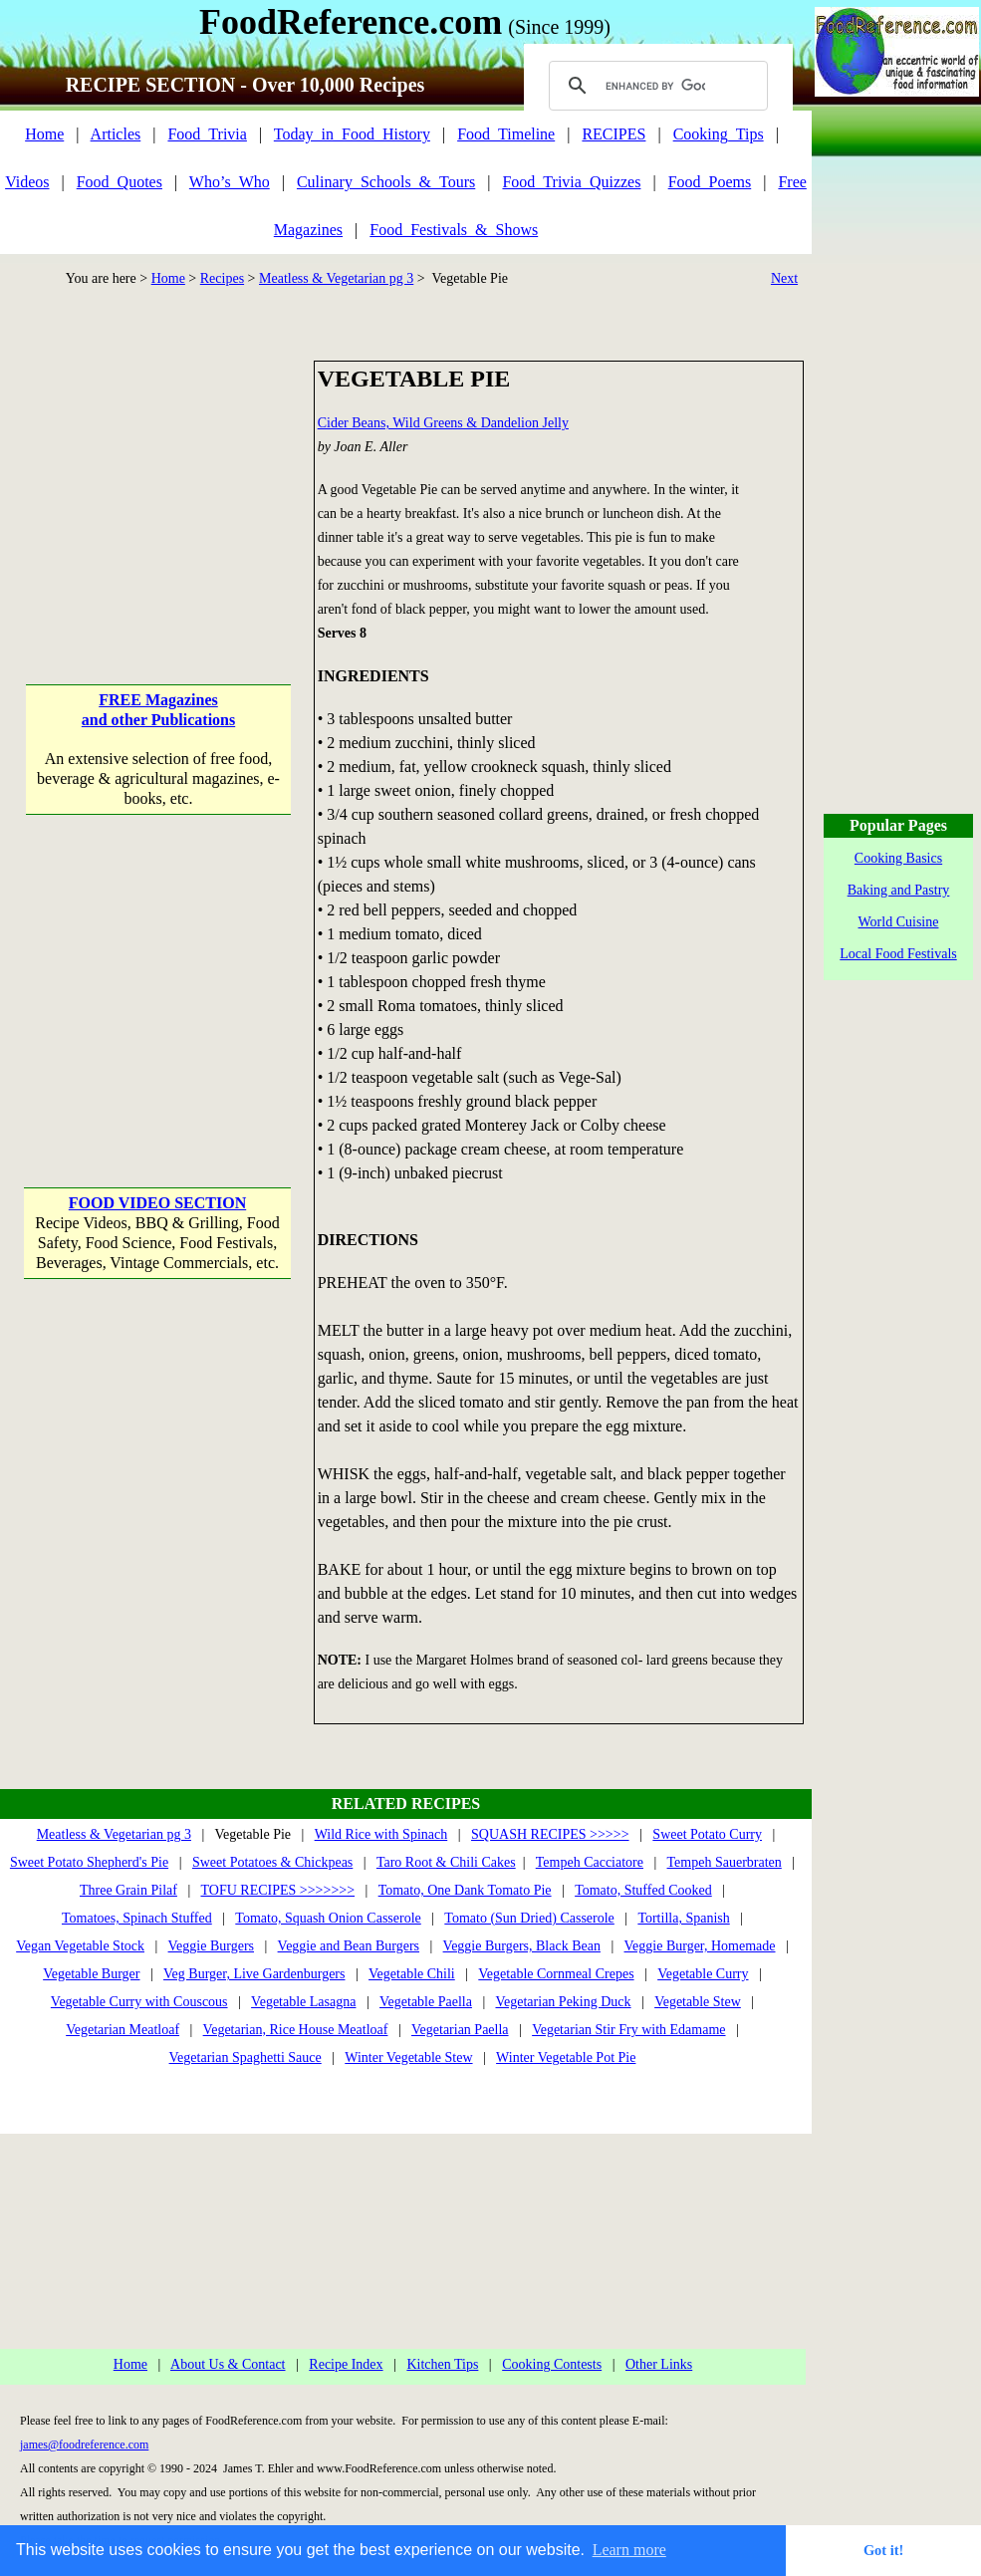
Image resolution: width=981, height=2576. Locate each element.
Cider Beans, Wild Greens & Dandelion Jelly (443, 422)
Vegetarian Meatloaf (122, 2029)
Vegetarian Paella (460, 2029)
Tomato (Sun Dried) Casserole (528, 1918)
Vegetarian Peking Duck (562, 2001)
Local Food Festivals (898, 953)
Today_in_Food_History (352, 134)
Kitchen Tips (442, 2364)
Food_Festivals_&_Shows (453, 229)
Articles (116, 134)
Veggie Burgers (211, 1945)
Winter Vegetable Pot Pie (565, 2057)
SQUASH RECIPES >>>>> (550, 1834)
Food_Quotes (119, 181)
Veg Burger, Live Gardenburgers (254, 1973)
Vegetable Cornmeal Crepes (555, 1973)
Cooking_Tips (718, 134)
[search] (655, 86)
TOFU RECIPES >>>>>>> (277, 1890)
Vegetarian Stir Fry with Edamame (628, 2029)
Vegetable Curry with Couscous (139, 2001)
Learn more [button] (629, 2549)
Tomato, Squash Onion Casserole (327, 1918)
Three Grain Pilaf (128, 1890)
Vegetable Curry (702, 1973)
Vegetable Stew (697, 2001)
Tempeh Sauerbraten (724, 1862)
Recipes (222, 278)
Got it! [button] (883, 2550)
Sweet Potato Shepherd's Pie (89, 1862)
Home (44, 134)
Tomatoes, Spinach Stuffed (137, 1918)
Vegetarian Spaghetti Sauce (245, 2057)
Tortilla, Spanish (683, 1918)
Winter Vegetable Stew (408, 2057)
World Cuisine (898, 921)
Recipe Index (345, 2364)
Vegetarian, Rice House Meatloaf (295, 2029)
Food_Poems (710, 181)
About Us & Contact (228, 2364)
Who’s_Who (229, 181)
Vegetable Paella (425, 2001)
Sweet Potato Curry (707, 1834)
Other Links (658, 2364)
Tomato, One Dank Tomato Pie (465, 1890)
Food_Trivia (206, 134)
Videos (27, 181)
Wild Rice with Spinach (381, 1834)
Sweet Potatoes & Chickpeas (272, 1862)
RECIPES (613, 134)
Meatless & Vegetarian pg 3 (336, 278)
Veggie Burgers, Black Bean (522, 1945)
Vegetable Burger (91, 1973)
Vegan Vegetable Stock (80, 1945)
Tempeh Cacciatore (589, 1862)
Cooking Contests (552, 2364)
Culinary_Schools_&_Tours (386, 181)
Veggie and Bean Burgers (348, 1945)
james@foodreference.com (84, 2444)
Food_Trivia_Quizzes (571, 181)
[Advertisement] (158, 485)
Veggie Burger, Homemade (700, 1945)
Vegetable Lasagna (303, 2001)
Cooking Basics (898, 858)
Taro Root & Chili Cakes (446, 1862)
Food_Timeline (506, 134)
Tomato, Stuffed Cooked (643, 1890)
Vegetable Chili (411, 1973)
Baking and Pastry (899, 890)
